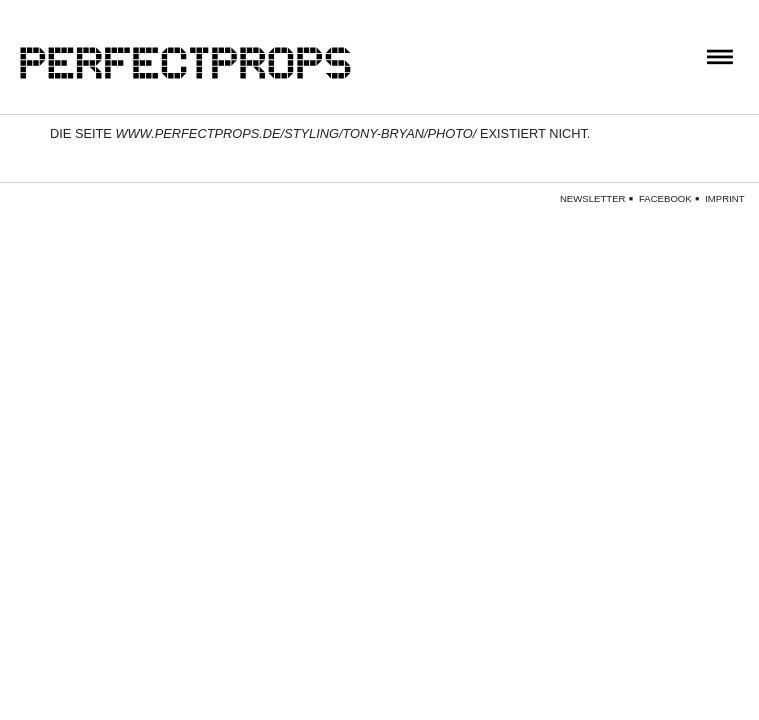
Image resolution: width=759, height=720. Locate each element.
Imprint (724, 199)
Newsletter (593, 199)
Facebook (665, 199)
